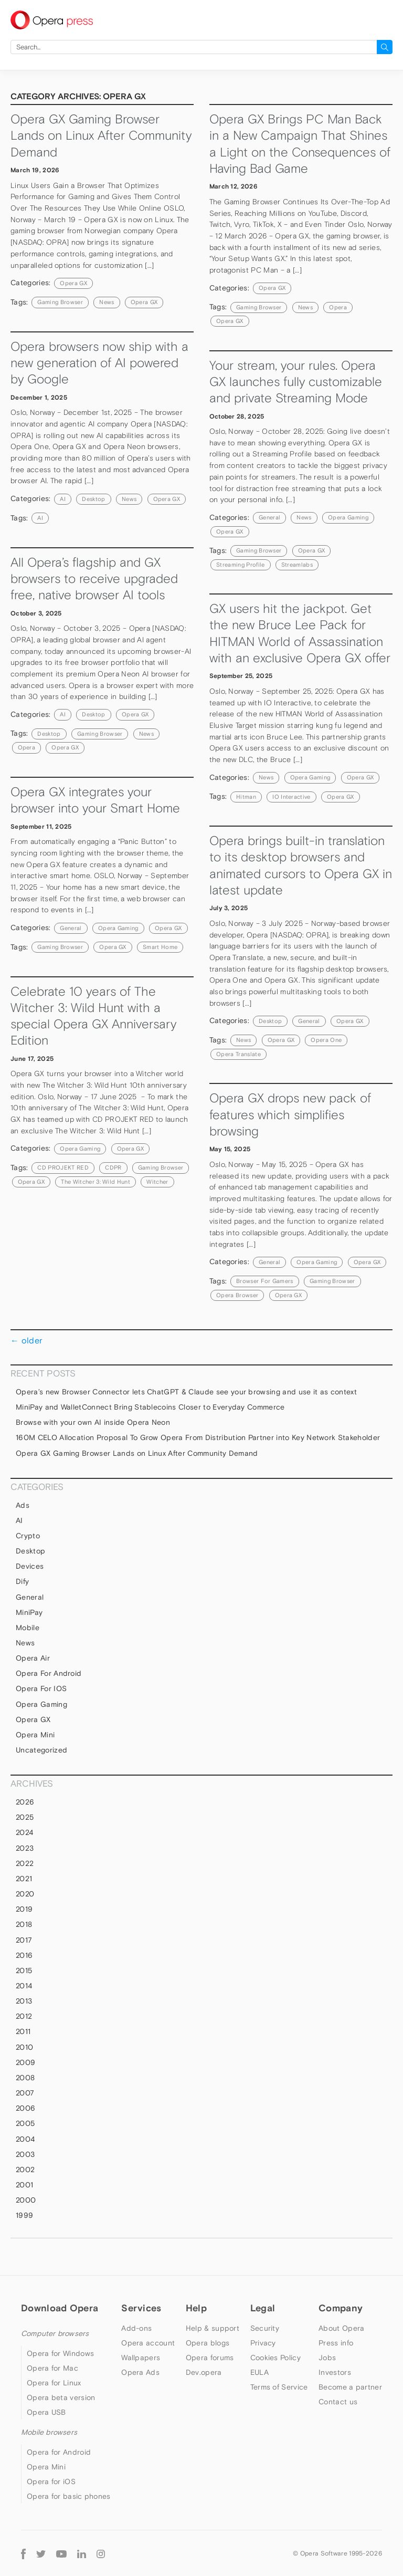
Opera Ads (140, 2372)
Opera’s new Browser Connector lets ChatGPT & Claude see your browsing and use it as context (186, 1392)
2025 (25, 1817)
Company (341, 2307)
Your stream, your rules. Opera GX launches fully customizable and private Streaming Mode (295, 381)
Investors (335, 2372)
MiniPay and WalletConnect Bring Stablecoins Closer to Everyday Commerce (150, 1407)
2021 (24, 1878)
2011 (23, 2031)
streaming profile (240, 564)
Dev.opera (204, 2372)
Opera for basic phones (69, 2496)
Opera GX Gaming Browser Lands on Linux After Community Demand (101, 135)
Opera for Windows (60, 2353)
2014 (24, 1985)
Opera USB (46, 2412)
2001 (24, 2185)
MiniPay (29, 1612)
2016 (24, 1955)
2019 (24, 1909)
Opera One (326, 1040)
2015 (24, 1970)
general (269, 517)
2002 (25, 2169)
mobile (27, 1627)
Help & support (212, 2328)
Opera (338, 307)
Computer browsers (55, 2333)
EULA (259, 2372)
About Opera (341, 2328)
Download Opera (59, 2307)
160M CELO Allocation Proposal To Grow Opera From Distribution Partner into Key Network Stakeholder (198, 1437)
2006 (25, 2108)
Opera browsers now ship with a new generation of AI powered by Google (99, 363)
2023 (25, 1848)
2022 (25, 1863)
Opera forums (210, 2357)
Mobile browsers (49, 2432)
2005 (25, 2123)
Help (196, 2307)
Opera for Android (48, 1673)
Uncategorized (41, 1750)
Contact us (338, 2401)
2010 (24, 2047)
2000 (26, 2200)
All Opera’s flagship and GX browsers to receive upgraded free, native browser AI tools (94, 578)
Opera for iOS (41, 1688)
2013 (24, 2001)
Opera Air (33, 1658)
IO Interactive (291, 797)
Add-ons (136, 2328)
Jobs (327, 2357)
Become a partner (350, 2387)
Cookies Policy (275, 2357)
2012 (24, 2016)
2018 (24, 1924)
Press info (336, 2343)
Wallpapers (140, 2357)
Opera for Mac (52, 2368)
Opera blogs (207, 2343)
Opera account (148, 2343)
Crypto (28, 1535)
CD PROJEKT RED (62, 1167)
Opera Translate (238, 1054)
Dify (22, 1581)
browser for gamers (264, 1281)
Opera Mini (35, 1734)
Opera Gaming (348, 517)
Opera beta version (61, 2397)
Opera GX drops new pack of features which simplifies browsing (290, 1114)
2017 (24, 1940)
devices (30, 1566)
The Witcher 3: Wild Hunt (95, 1182)
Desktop (93, 499)
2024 (24, 1832)
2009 (25, 2062)
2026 (25, 1802)
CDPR (113, 1167)
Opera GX (73, 283)
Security (264, 2328)
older (26, 1340)
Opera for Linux (54, 2383)
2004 (25, 2139)
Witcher (157, 1182)
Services (141, 2307)
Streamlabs (297, 564)
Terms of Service (279, 2387)
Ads (22, 1505)
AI (63, 499)
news (106, 302)
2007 (25, 2093)
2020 (25, 1894)
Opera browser (237, 1295)
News (129, 499)
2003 (25, 2154)
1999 (24, 2215)
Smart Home (160, 947)
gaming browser (59, 302)
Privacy (263, 2343)
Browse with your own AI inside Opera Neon (93, 1422)
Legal (262, 2307)
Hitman (246, 797)
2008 (25, 2077)
